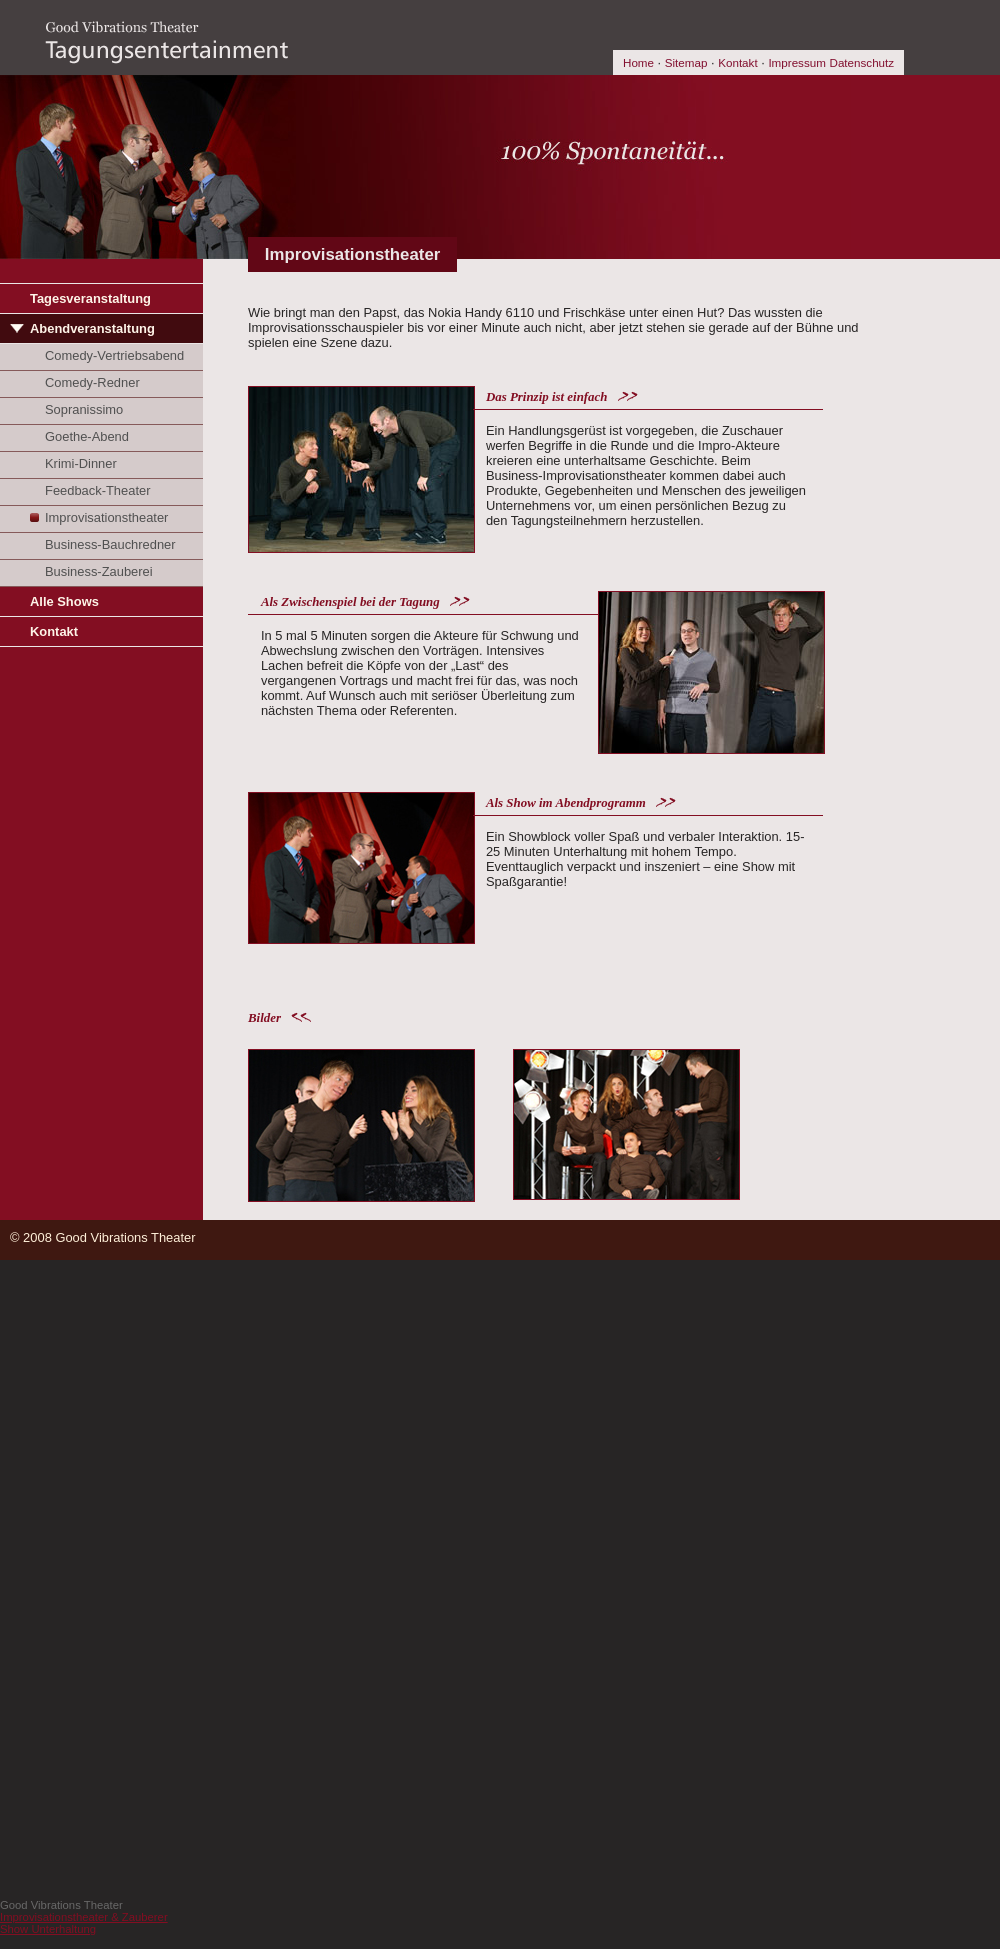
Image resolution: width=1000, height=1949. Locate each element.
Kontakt (737, 62)
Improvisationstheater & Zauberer (84, 1917)
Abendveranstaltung (92, 328)
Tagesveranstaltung (90, 298)
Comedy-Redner (92, 382)
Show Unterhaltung (48, 1929)
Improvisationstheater (106, 517)
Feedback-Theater (97, 490)
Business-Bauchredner (110, 544)
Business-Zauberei (99, 571)
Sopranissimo (84, 409)
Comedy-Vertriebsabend (114, 355)
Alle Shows (64, 601)
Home (638, 62)
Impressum (797, 62)
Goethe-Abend (87, 436)
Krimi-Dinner (81, 463)
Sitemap (686, 62)
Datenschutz (861, 62)
